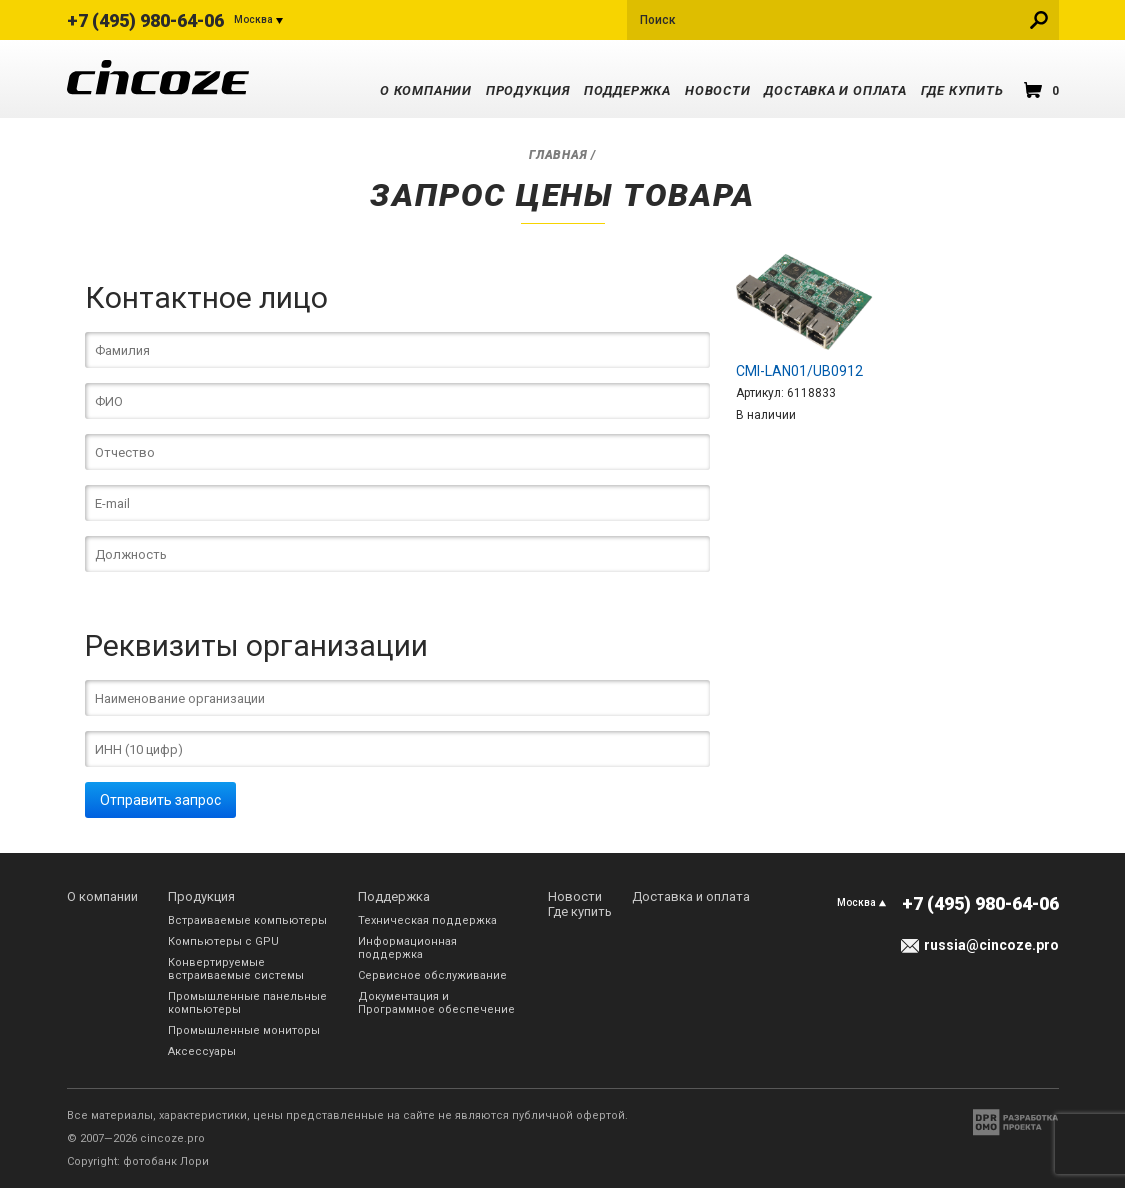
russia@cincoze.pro (991, 945)
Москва (253, 19)
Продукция (528, 90)
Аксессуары (202, 1051)
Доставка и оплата (835, 90)
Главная (558, 155)
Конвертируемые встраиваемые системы (236, 969)
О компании (426, 90)
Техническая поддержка (427, 920)
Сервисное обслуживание (432, 975)
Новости (717, 90)
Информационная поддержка (407, 948)
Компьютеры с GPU (223, 941)
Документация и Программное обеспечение (436, 1003)
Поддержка (627, 90)
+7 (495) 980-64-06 (145, 20)
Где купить (962, 90)
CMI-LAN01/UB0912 (799, 371)
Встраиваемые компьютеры (247, 920)
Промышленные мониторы (244, 1030)
